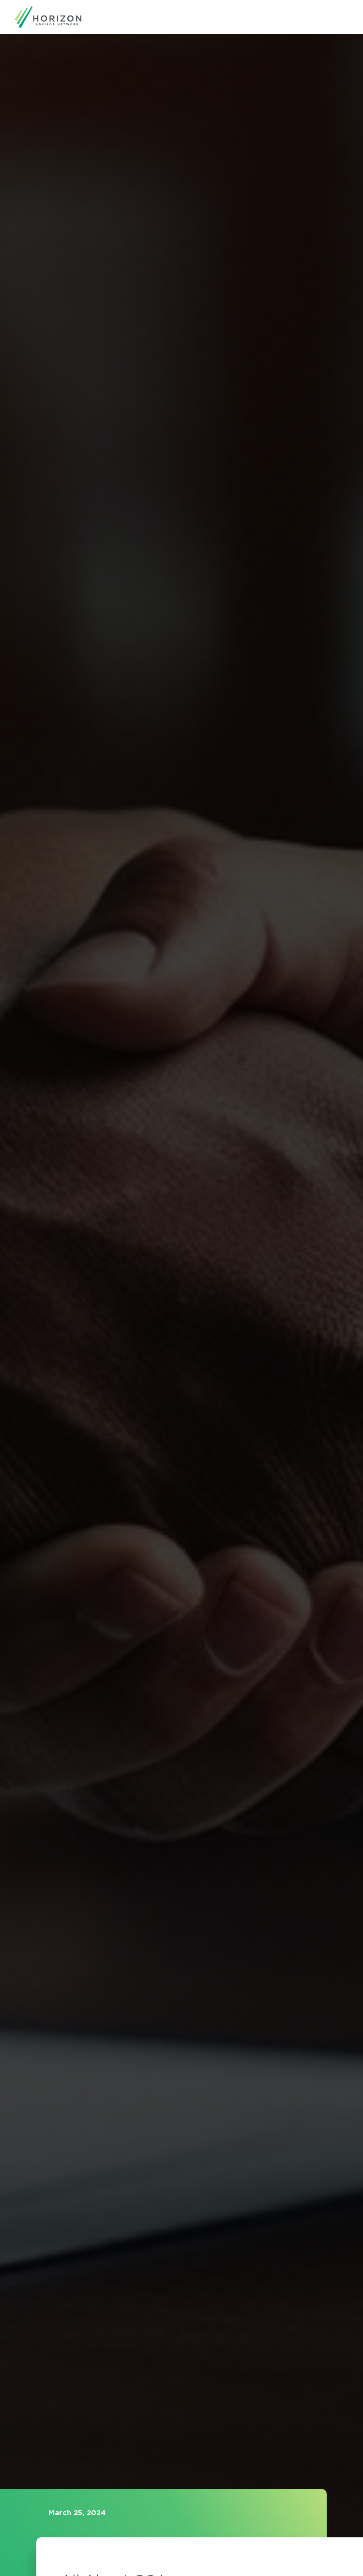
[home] (48, 17)
